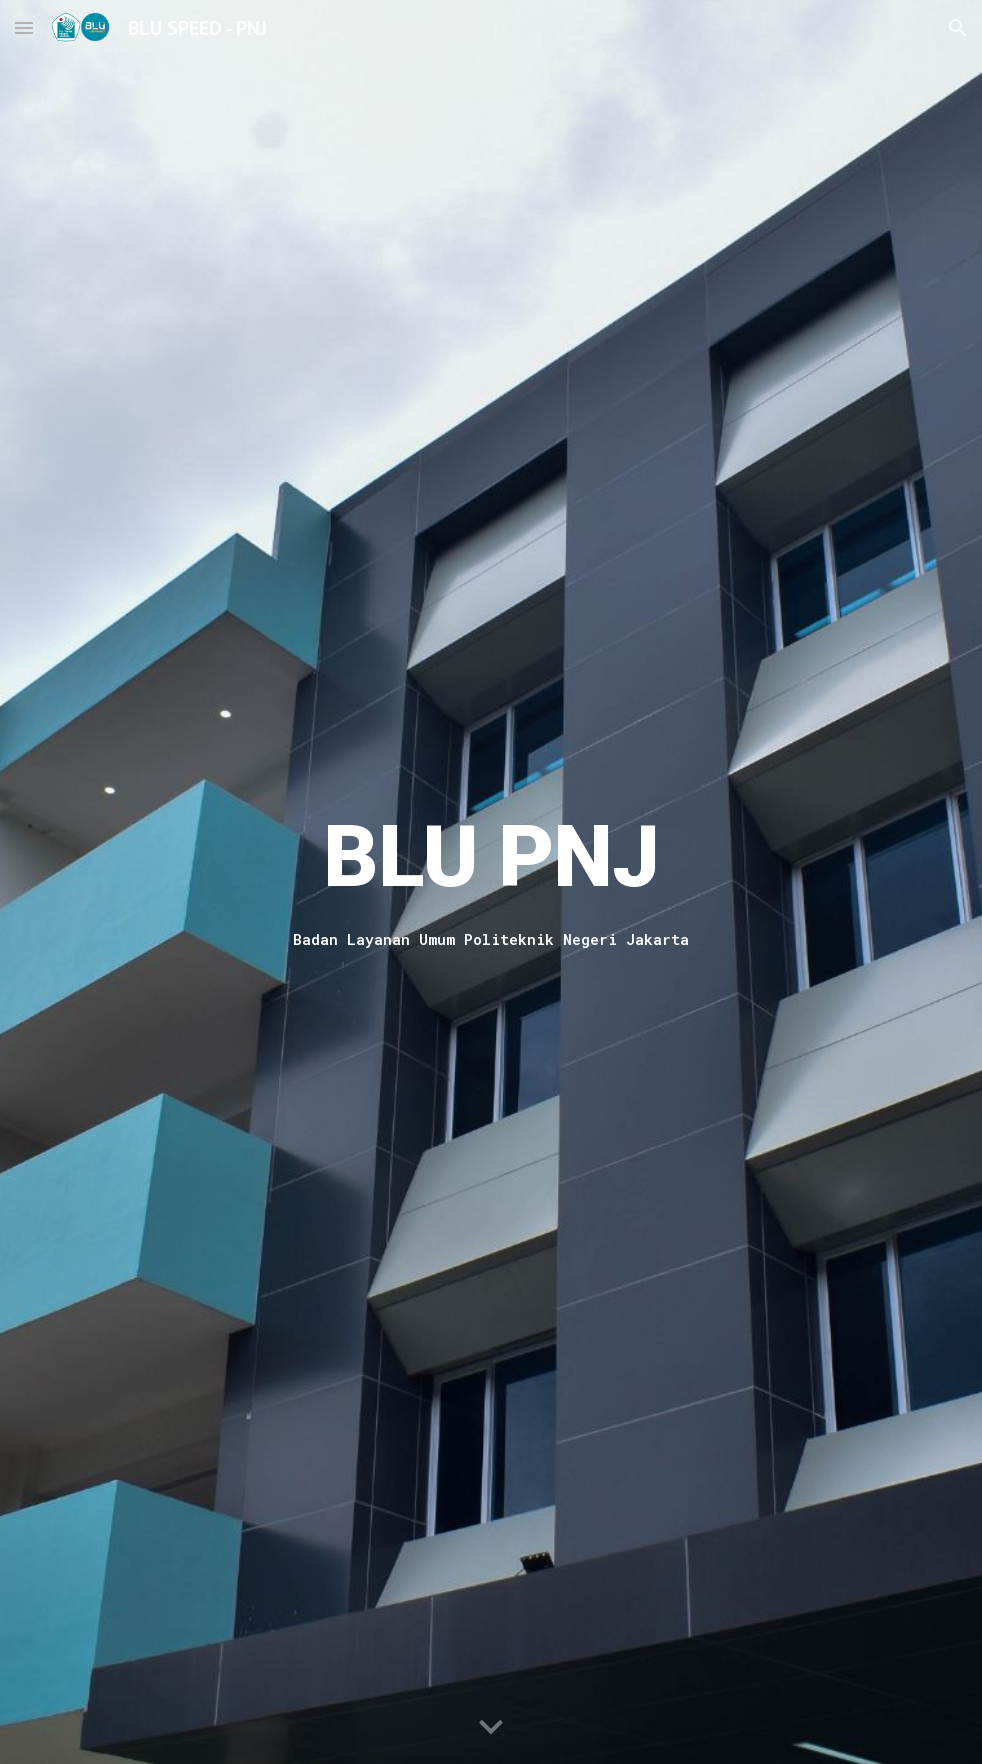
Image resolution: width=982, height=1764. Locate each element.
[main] (491, 856)
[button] (24, 27)
